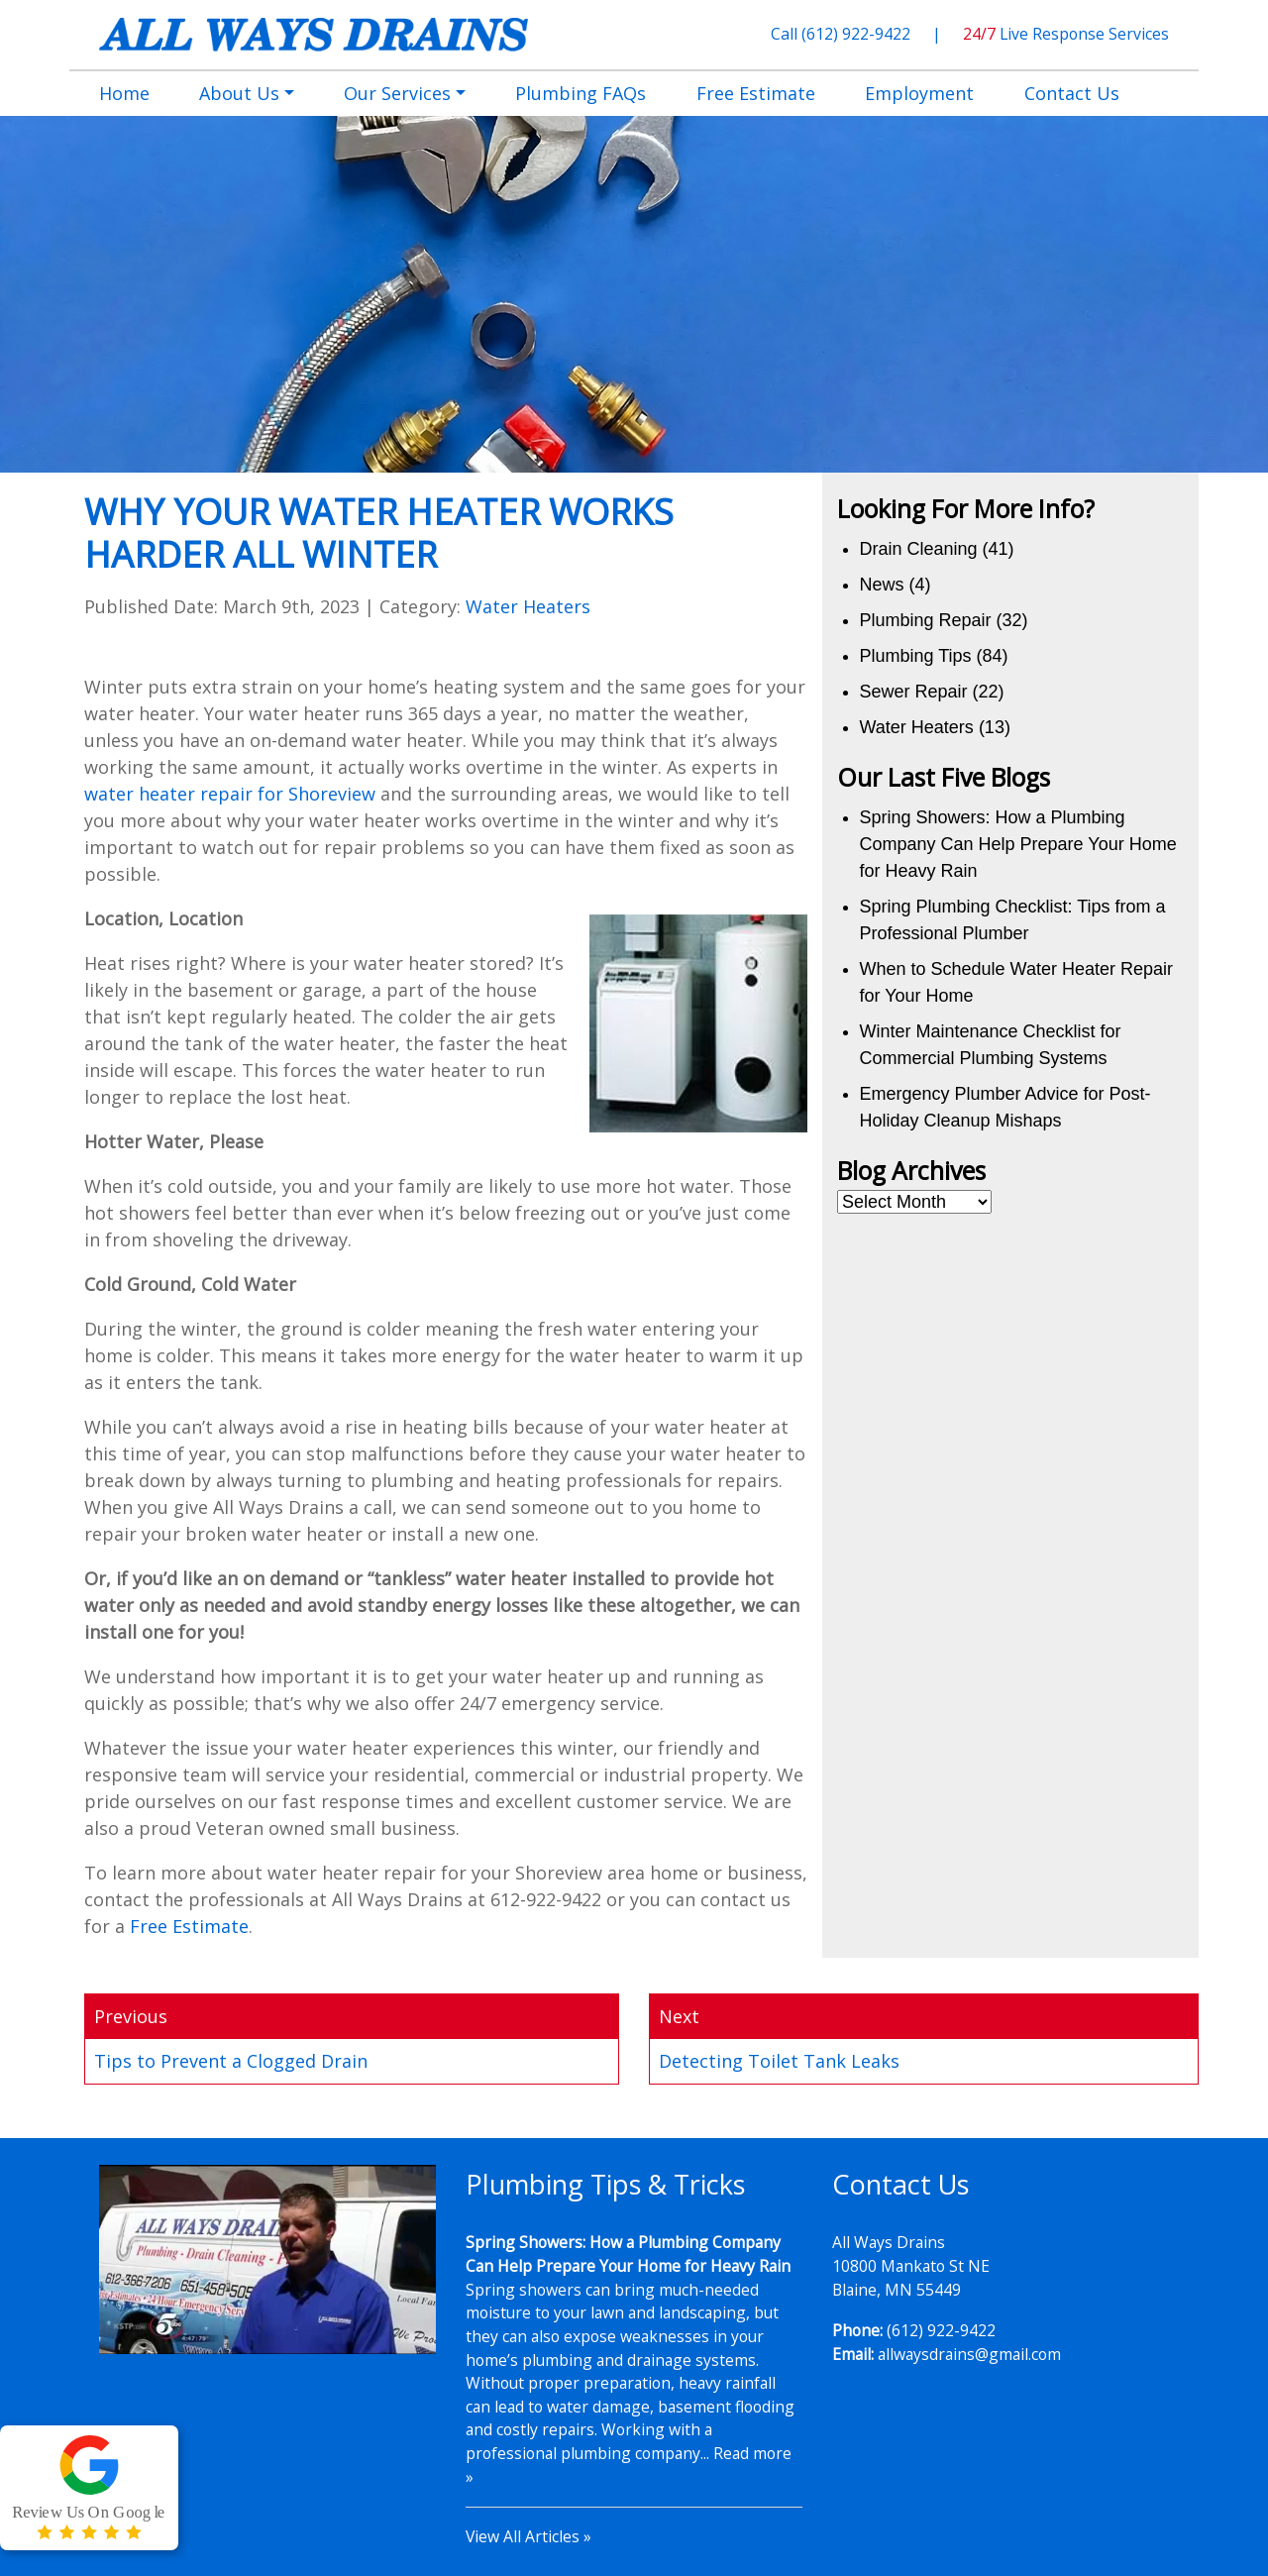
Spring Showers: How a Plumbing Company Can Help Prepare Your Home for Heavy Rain (1018, 844)
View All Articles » (528, 2536)
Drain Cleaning (919, 549)
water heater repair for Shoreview (229, 793)
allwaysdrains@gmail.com (969, 2354)
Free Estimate (189, 1926)
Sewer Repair (914, 691)
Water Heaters (528, 606)
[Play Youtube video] (267, 2259)
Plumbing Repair (926, 620)
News (882, 584)
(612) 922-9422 (857, 34)
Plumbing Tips (916, 656)
